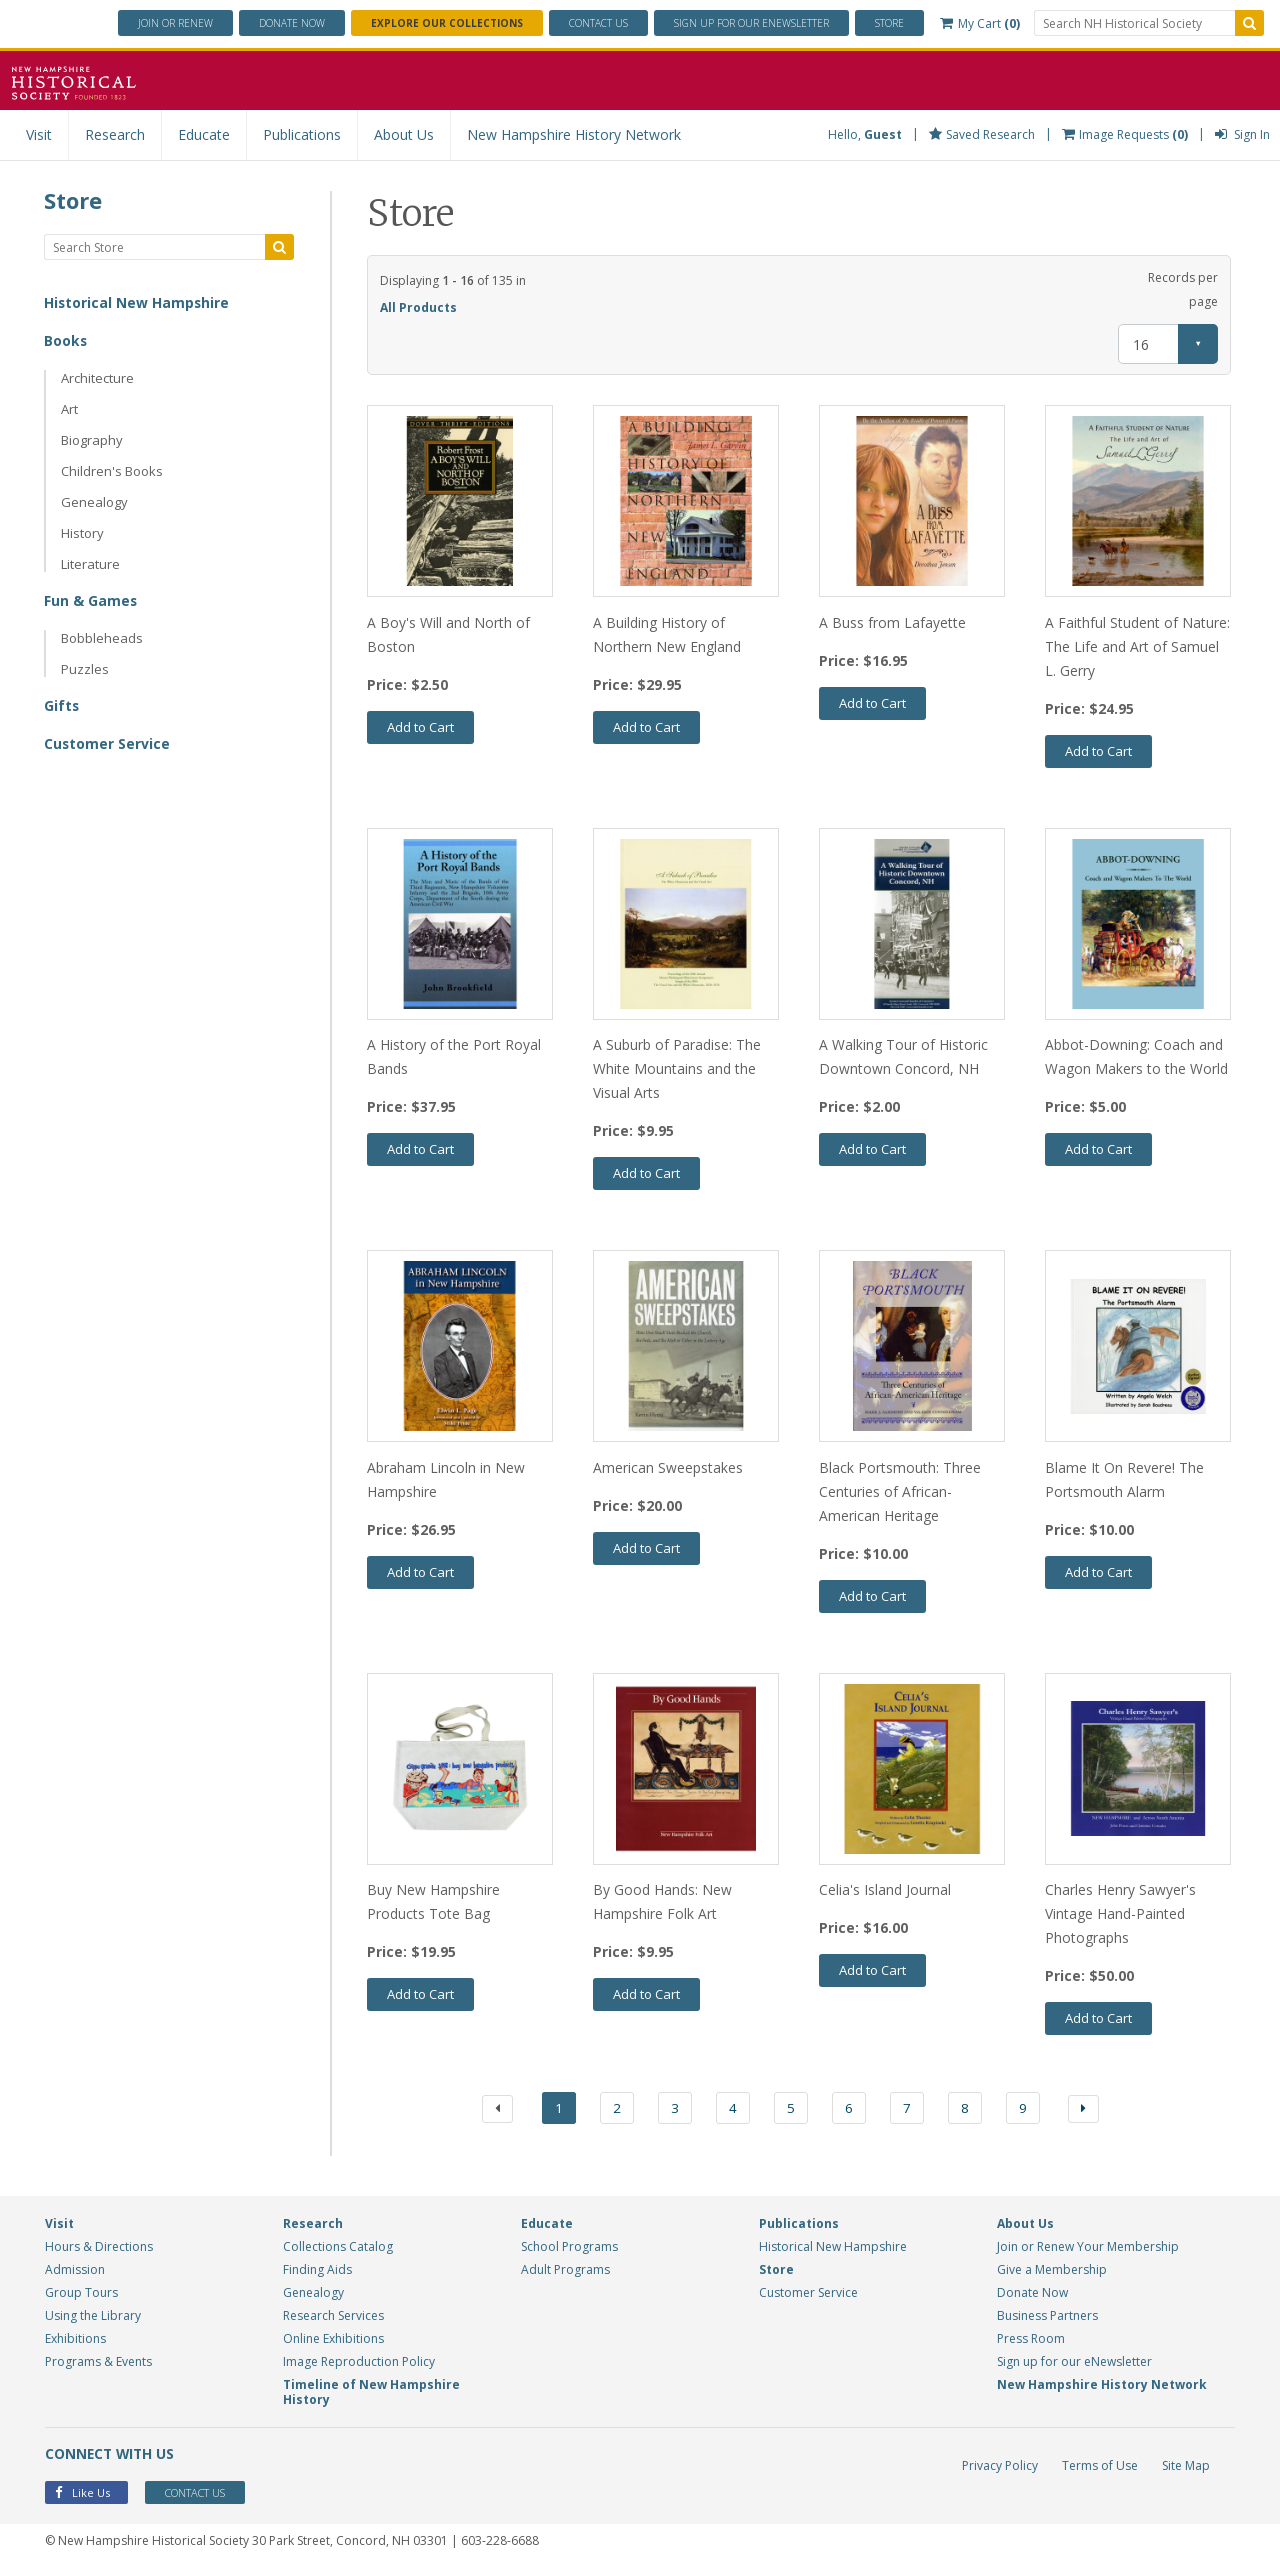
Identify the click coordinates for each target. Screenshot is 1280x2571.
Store (889, 23)
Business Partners (1047, 2318)
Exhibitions (75, 2341)
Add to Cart (420, 727)
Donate (292, 23)
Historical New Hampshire (137, 302)
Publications (302, 134)
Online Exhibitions (333, 2341)
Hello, (865, 134)
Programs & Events (98, 2364)
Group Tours (81, 2295)
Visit (39, 134)
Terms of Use (1100, 2468)
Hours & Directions (99, 2249)
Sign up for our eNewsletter (1074, 2364)
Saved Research (982, 134)
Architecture (97, 378)
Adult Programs (565, 2272)
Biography (92, 440)
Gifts (62, 705)
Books (66, 340)
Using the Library (93, 2318)
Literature (90, 564)
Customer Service (107, 743)
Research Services (333, 2318)
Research (115, 134)
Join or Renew (175, 23)
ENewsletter (751, 23)
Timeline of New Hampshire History (371, 2395)
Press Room (1031, 2341)
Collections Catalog (338, 2249)
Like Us (82, 2495)
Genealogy (94, 502)
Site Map (1186, 2468)
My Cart (980, 23)
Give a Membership (1052, 2272)
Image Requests (1125, 134)
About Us (404, 134)
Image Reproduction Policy (359, 2364)
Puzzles (85, 669)
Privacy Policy (1000, 2468)
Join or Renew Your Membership (1088, 2249)
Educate (204, 134)
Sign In (1242, 134)
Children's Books (112, 471)
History (82, 533)
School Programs (569, 2249)
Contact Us (598, 23)
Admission (75, 2272)
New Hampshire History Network (574, 134)
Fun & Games (91, 600)
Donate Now (1032, 2295)
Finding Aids (317, 2272)
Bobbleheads (102, 638)
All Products (418, 307)
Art (69, 409)
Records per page (1183, 289)
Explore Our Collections (447, 23)
